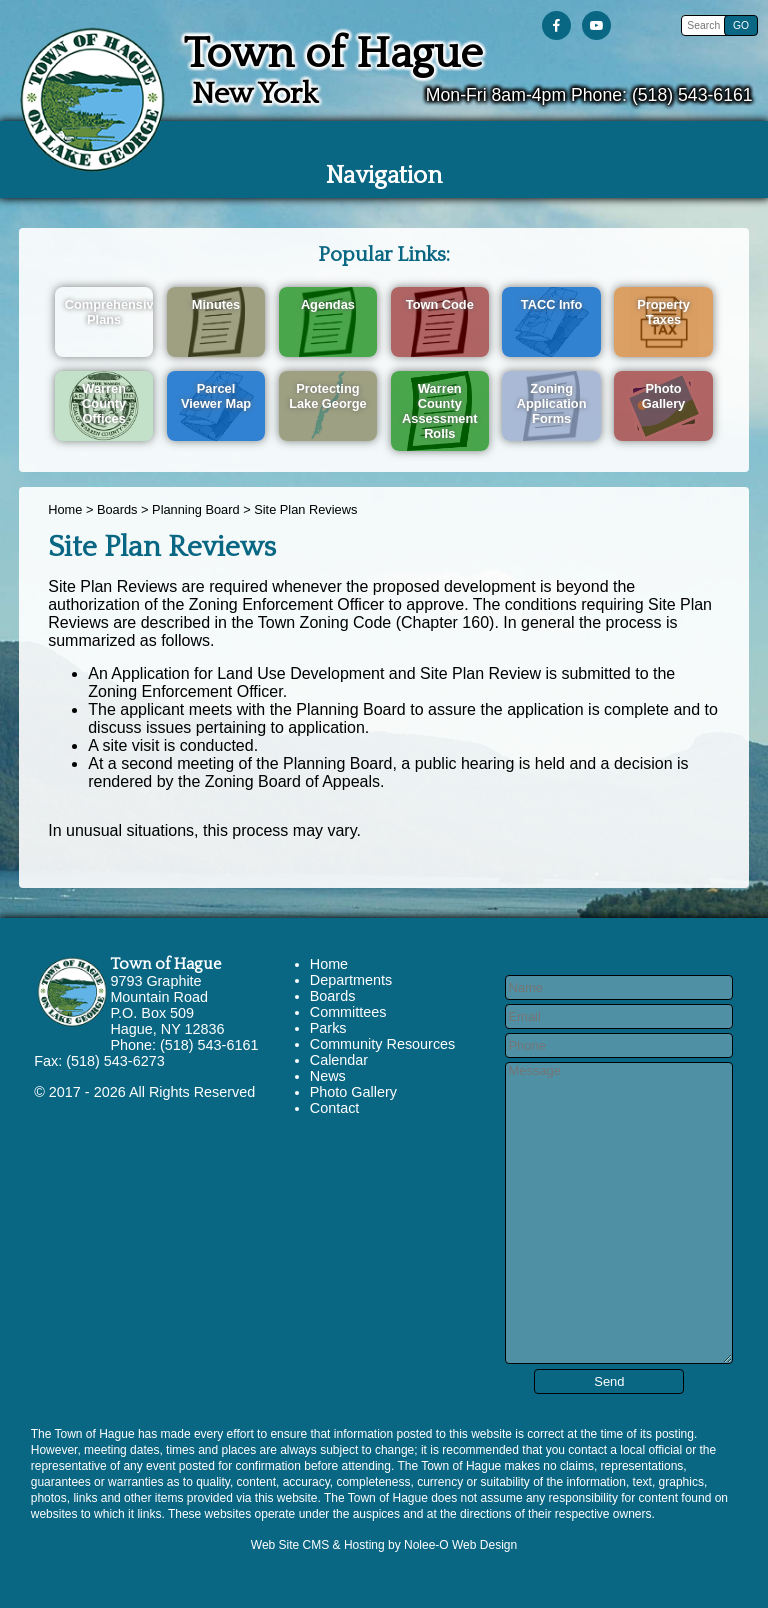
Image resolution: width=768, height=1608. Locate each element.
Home (65, 509)
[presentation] (560, 26)
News (328, 1076)
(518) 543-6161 (692, 95)
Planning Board (196, 509)
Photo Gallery (353, 1092)
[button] (741, 25)
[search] (705, 25)
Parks (328, 1028)
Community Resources (383, 1044)
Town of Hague (165, 964)
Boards (117, 509)
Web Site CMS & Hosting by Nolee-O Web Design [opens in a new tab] (384, 1545)
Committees (348, 1012)
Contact (335, 1108)
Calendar (339, 1060)
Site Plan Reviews (305, 509)
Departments (351, 980)
